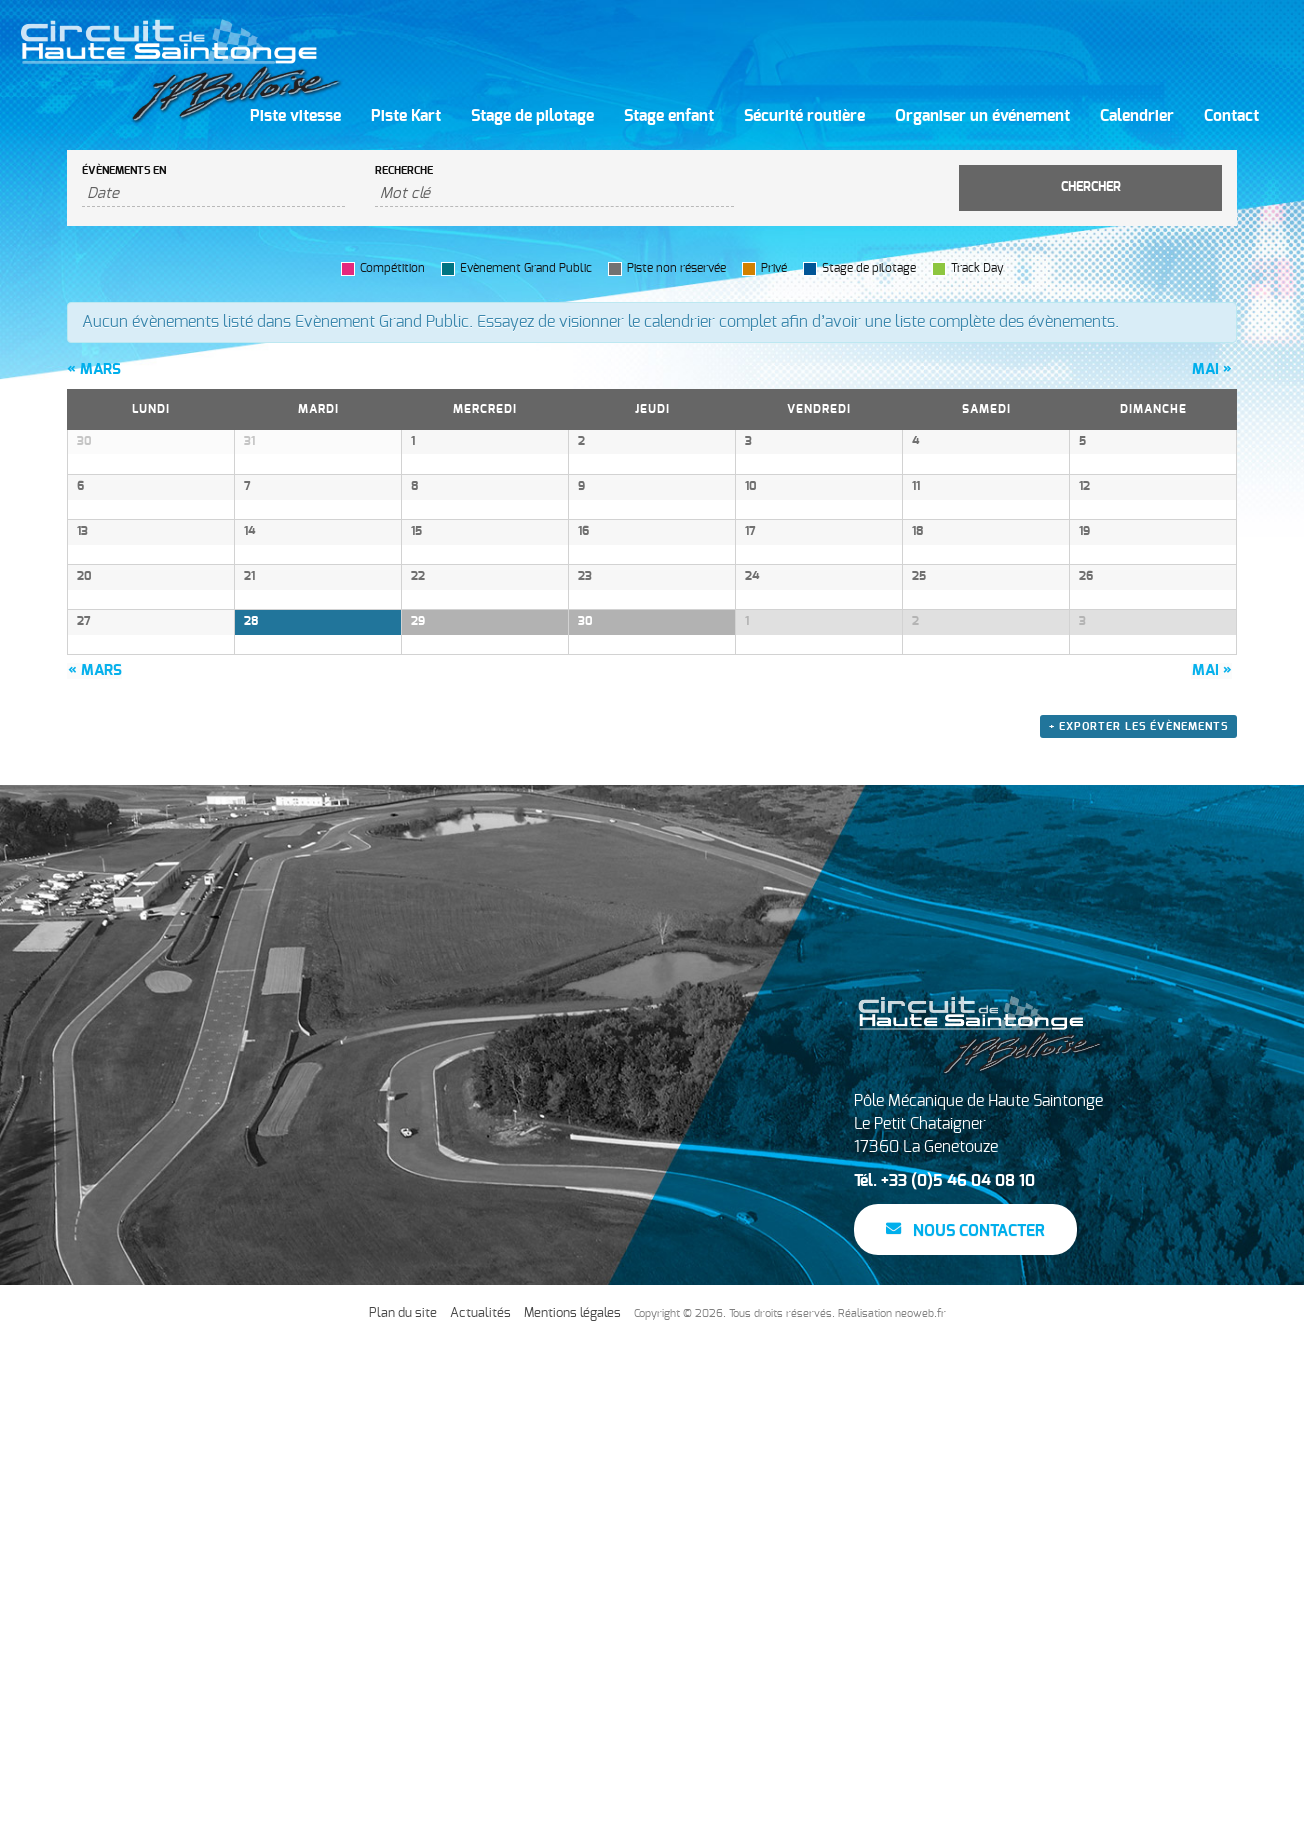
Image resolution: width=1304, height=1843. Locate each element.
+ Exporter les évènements (1138, 1227)
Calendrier (1137, 116)
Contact (1231, 116)
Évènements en (124, 170)
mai (1212, 369)
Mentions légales (572, 1813)
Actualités (480, 1813)
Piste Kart (406, 116)
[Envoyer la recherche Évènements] (1090, 188)
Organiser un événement (982, 116)
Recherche (404, 170)
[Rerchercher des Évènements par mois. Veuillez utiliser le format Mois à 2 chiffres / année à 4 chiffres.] (213, 194)
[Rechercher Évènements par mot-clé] (555, 194)
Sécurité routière (804, 116)
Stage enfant (669, 116)
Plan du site (403, 1813)
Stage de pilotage (532, 116)
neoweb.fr (920, 1813)
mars (94, 369)
